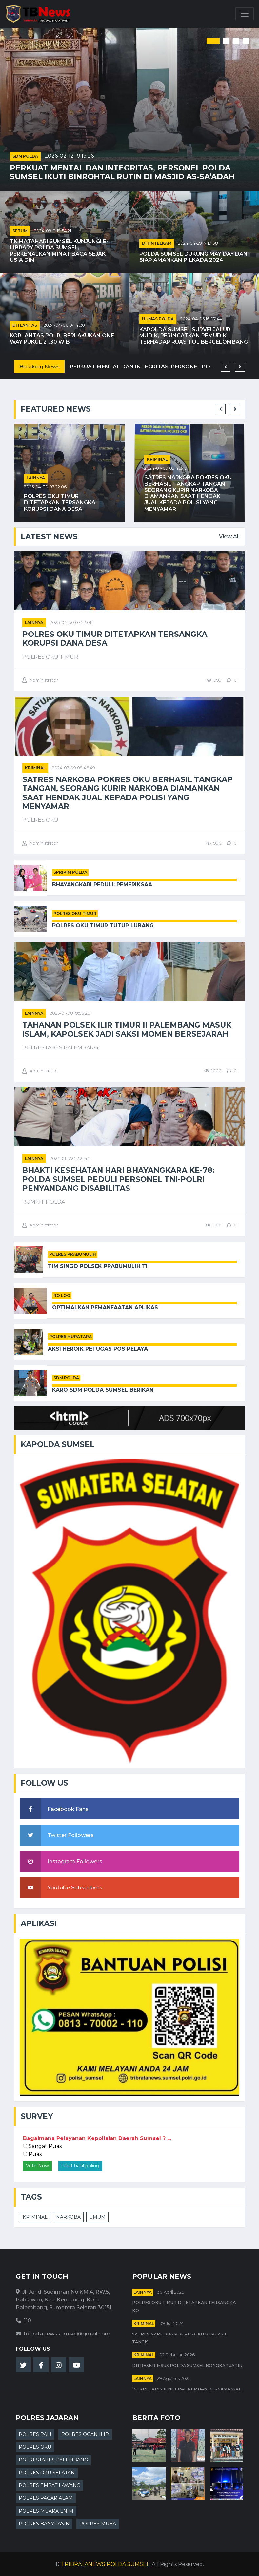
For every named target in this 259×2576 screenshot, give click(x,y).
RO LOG (61, 1295)
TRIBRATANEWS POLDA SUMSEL (105, 2564)
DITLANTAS (24, 325)
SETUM (20, 230)
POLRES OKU (35, 2447)
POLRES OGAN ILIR (85, 2434)
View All (229, 536)
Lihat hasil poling (80, 2166)
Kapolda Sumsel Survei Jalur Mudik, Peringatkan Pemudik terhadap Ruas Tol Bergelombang (193, 335)
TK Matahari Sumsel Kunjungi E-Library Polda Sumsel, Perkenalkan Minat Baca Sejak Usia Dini (59, 250)
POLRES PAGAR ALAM (46, 2498)
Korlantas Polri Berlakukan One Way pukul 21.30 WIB (62, 338)
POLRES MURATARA (70, 1336)
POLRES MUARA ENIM (46, 2511)
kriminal (157, 459)
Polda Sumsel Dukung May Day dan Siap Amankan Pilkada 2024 (193, 257)
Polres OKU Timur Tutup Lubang (103, 925)
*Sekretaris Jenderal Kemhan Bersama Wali (187, 2389)
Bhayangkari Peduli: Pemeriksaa (102, 884)
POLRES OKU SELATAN (47, 2473)
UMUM (97, 2217)
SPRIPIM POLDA (70, 872)
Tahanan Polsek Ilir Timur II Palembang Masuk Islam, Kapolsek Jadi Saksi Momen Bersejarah (126, 1029)
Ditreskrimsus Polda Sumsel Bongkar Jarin (187, 2365)
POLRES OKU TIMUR (74, 913)
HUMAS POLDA (158, 318)
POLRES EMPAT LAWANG (49, 2485)
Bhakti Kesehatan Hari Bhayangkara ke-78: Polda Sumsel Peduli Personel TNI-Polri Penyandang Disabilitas (118, 1179)
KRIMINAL (35, 2217)
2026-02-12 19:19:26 (69, 156)
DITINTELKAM (156, 243)
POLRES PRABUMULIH (72, 1254)
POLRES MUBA (97, 2524)
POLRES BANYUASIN (44, 2524)
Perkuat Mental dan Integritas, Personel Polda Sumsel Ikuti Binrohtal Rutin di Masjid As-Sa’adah (122, 172)
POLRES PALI (35, 2434)
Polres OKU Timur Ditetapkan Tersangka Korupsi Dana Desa (59, 502)
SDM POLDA (25, 156)
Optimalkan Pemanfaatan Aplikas (105, 1307)
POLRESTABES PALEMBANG (53, 2460)
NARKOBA (68, 2217)
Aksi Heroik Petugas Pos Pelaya (98, 1349)
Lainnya (36, 477)
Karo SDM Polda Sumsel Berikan (102, 1390)
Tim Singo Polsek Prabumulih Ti (98, 1266)
